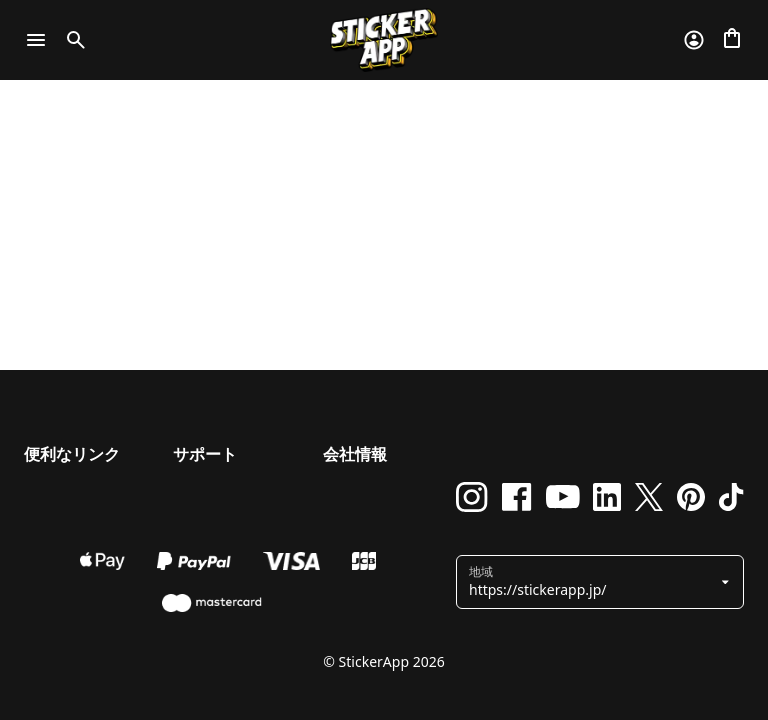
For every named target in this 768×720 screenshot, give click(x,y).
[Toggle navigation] (36, 40)
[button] (592, 582)
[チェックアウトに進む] (732, 40)
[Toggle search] (72, 40)
